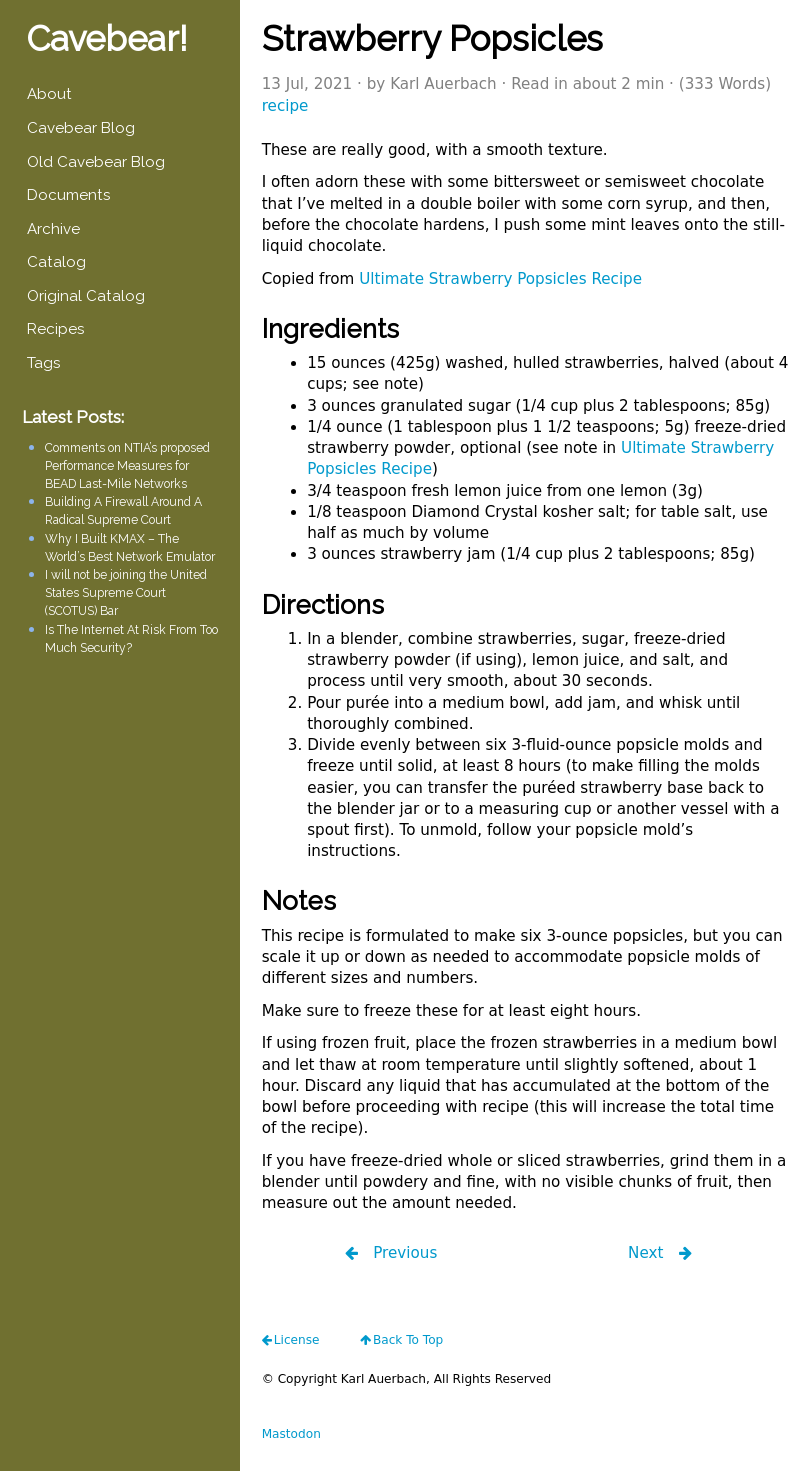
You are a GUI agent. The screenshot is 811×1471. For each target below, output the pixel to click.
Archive (53, 229)
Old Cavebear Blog (96, 162)
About (49, 94)
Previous (402, 1253)
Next (648, 1253)
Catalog (56, 262)
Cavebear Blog (81, 128)
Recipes (55, 329)
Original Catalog (86, 296)
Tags (43, 363)
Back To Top (408, 1340)
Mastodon (291, 1434)
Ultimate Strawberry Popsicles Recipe (500, 279)
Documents (68, 195)
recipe (285, 106)
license (297, 1340)
